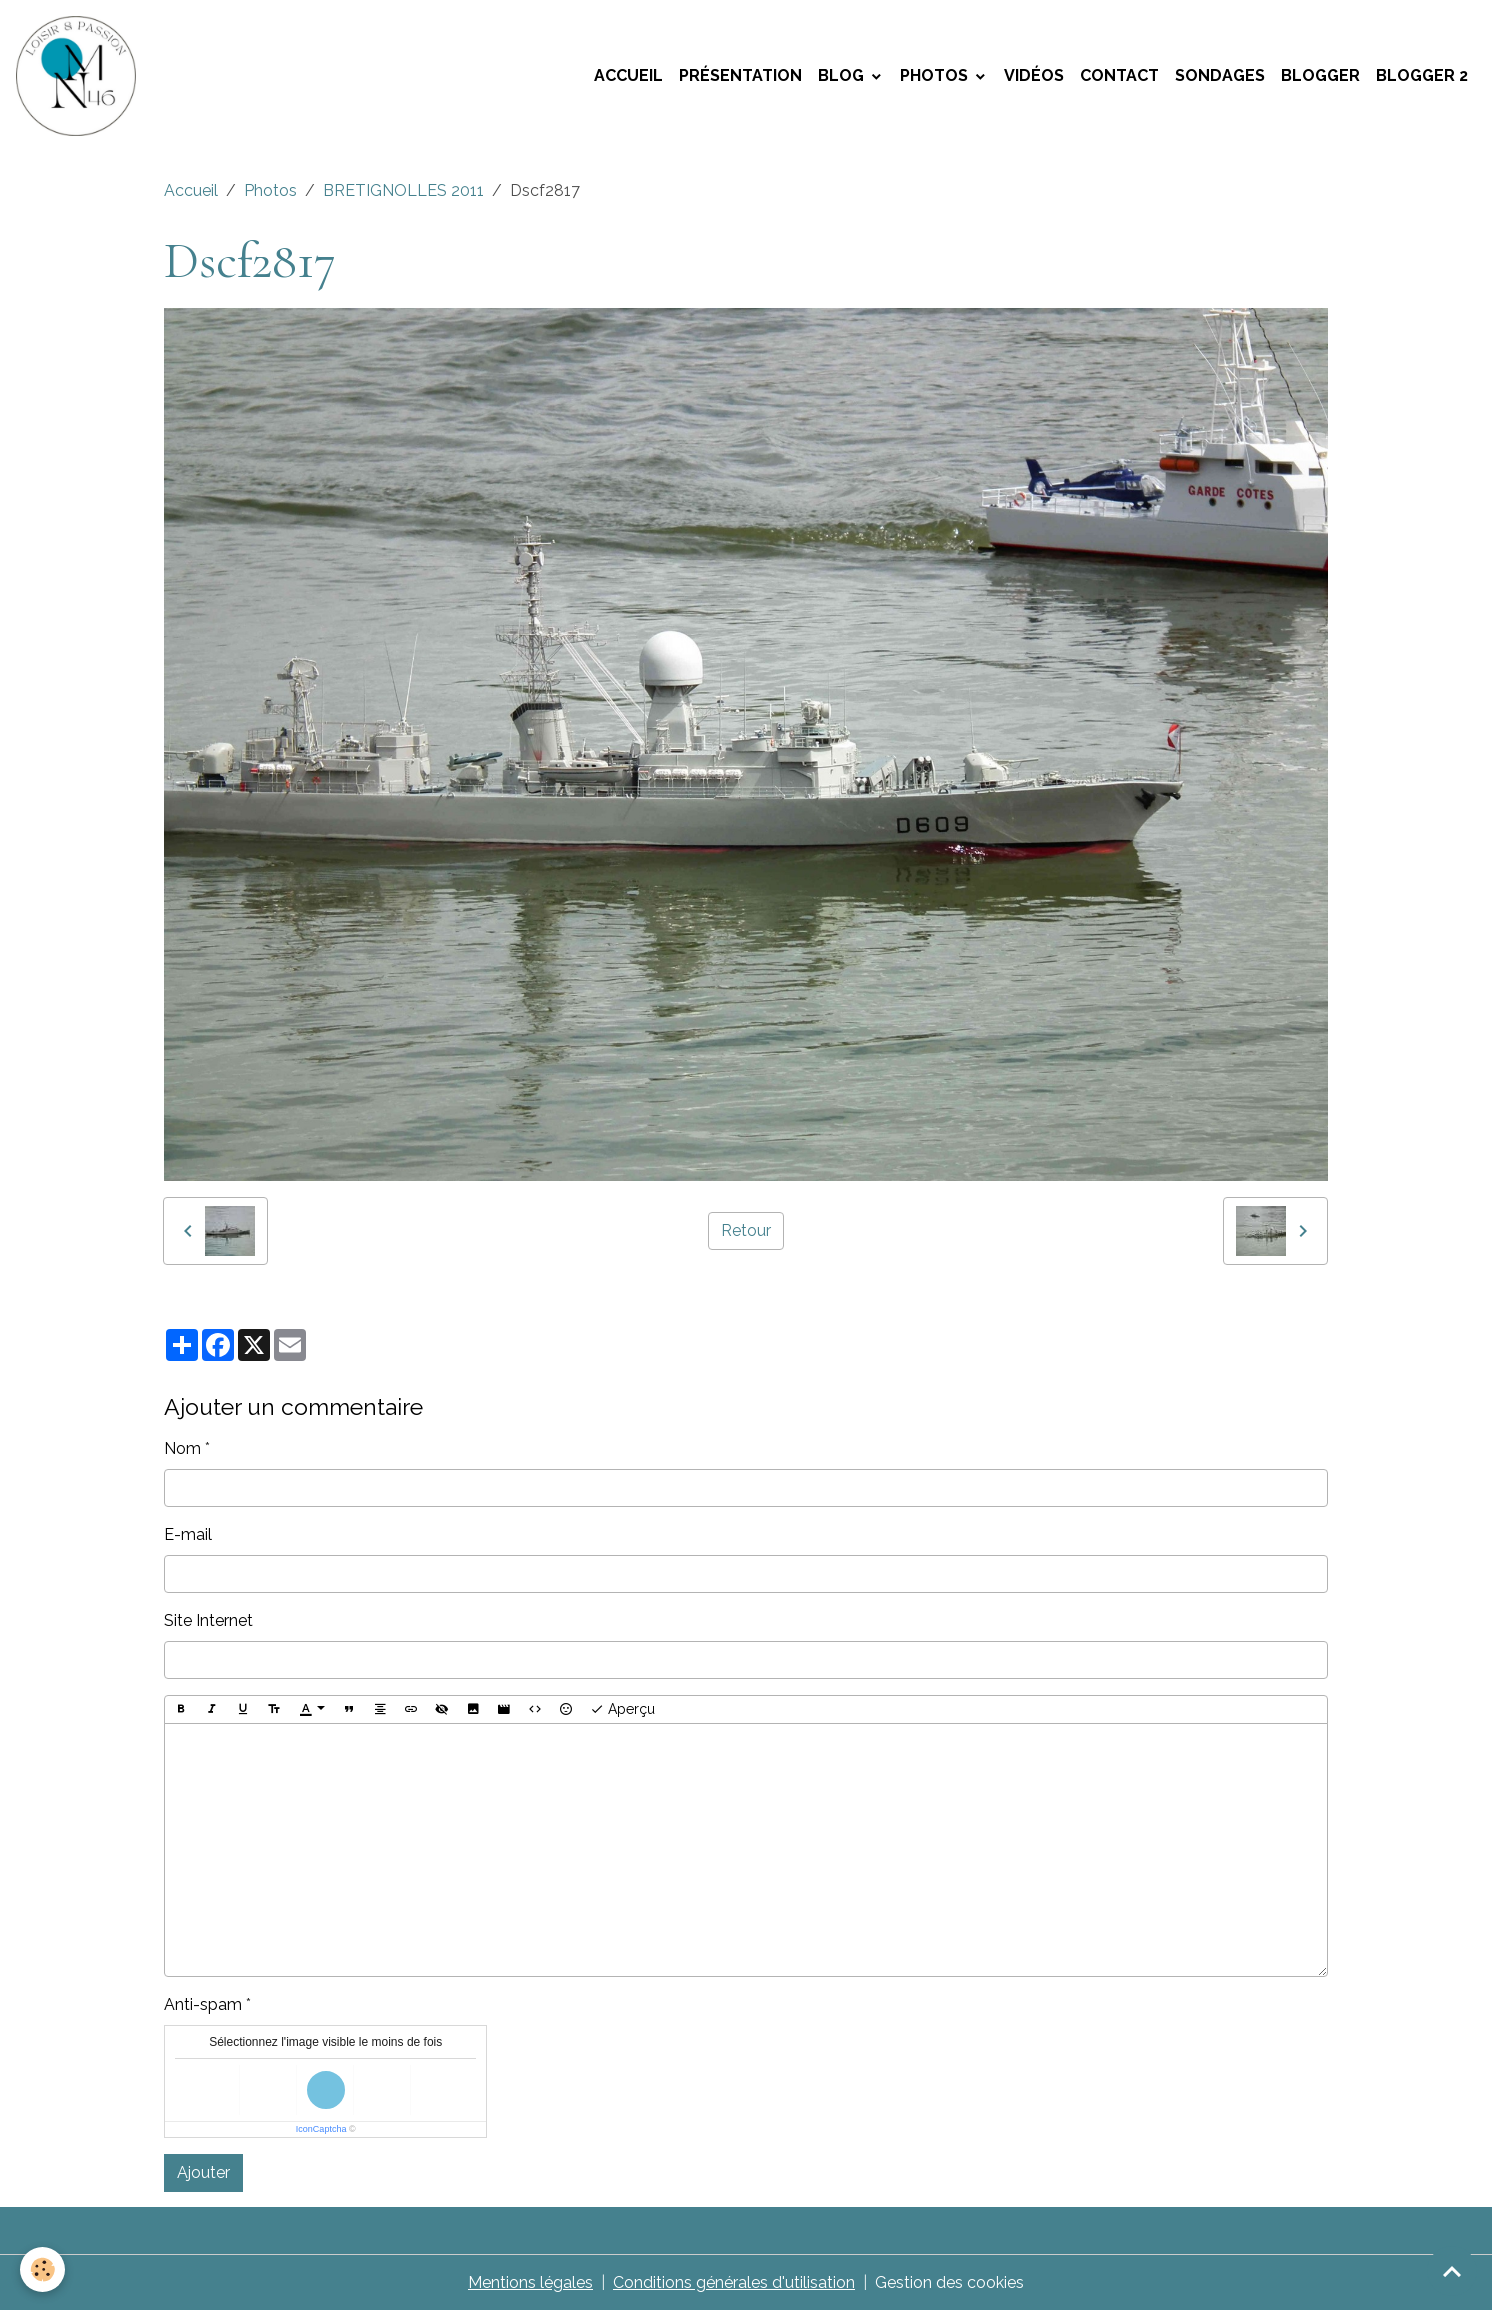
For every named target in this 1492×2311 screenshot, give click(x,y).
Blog (843, 75)
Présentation (740, 75)
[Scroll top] (1452, 2271)
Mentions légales (530, 2282)
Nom (182, 1448)
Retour (746, 1230)
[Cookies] (42, 2269)
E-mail (188, 1534)
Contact (1119, 75)
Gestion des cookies (949, 2282)
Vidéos (1034, 75)
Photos (936, 75)
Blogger (1320, 75)
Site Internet (208, 1620)
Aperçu (622, 1710)
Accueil (628, 75)
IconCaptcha (321, 2129)
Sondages (1220, 75)
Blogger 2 (1422, 75)
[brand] (80, 76)
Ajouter (203, 2172)
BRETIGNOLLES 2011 (403, 190)
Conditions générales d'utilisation (734, 2282)
